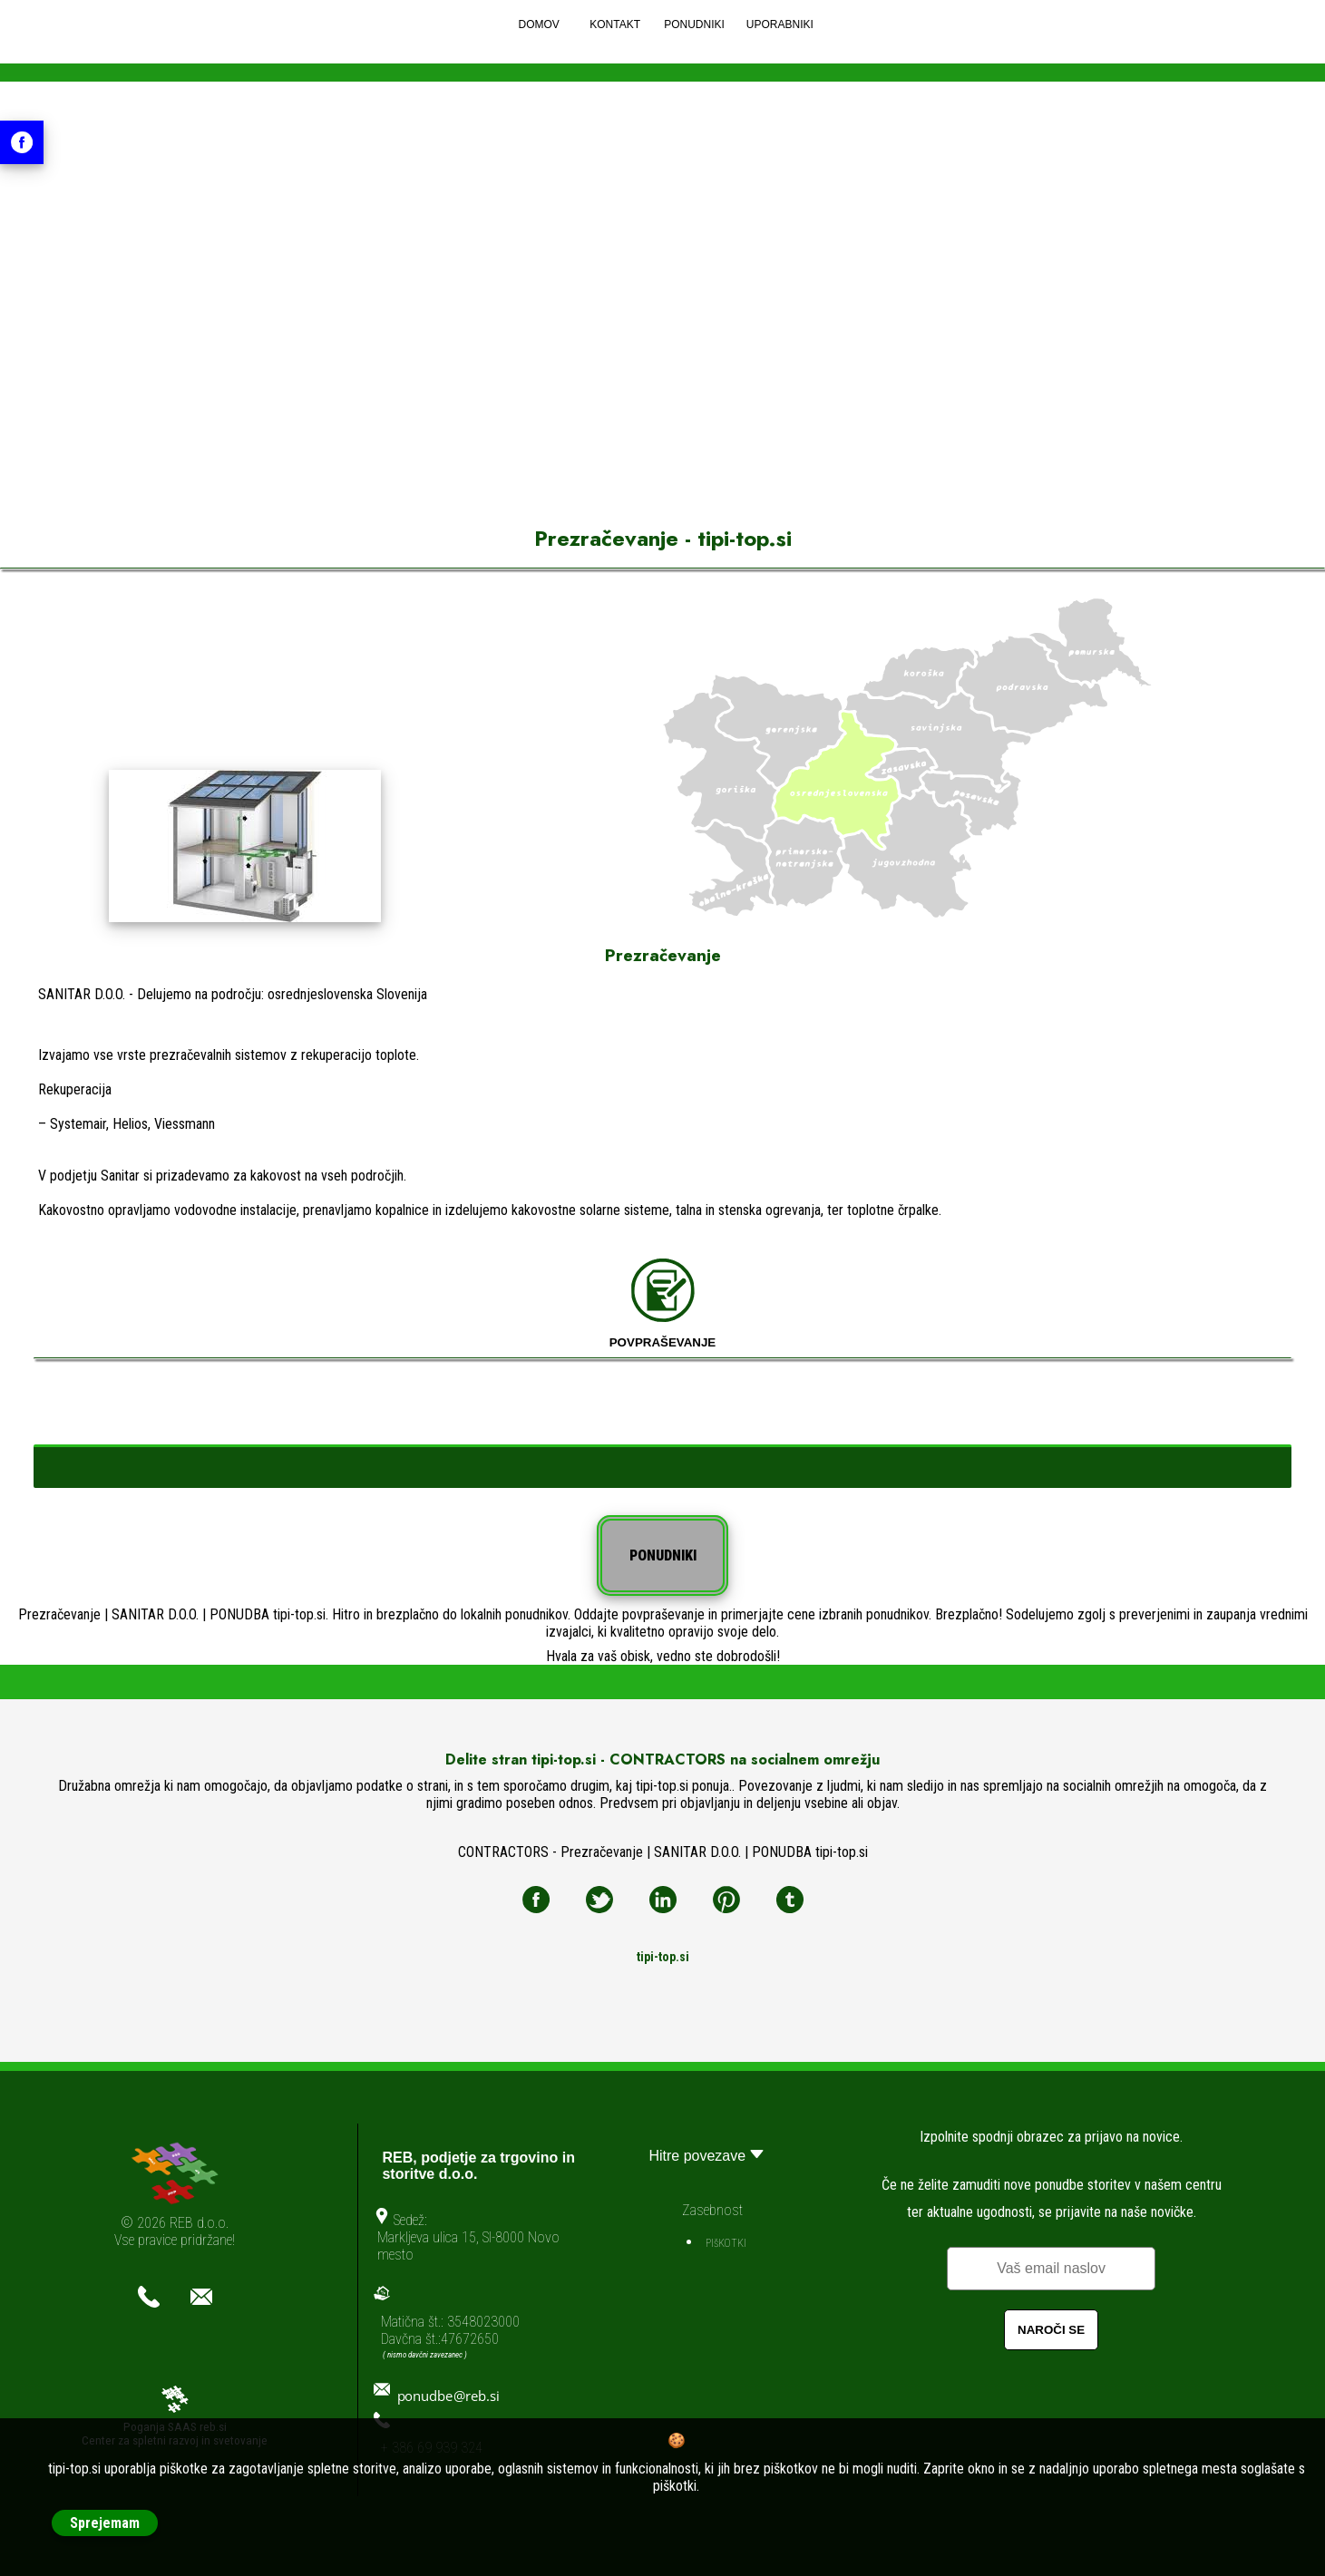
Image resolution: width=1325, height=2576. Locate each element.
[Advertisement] (663, 343)
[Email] (1051, 2268)
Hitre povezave (708, 2154)
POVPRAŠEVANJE (662, 1304)
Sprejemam (105, 2523)
